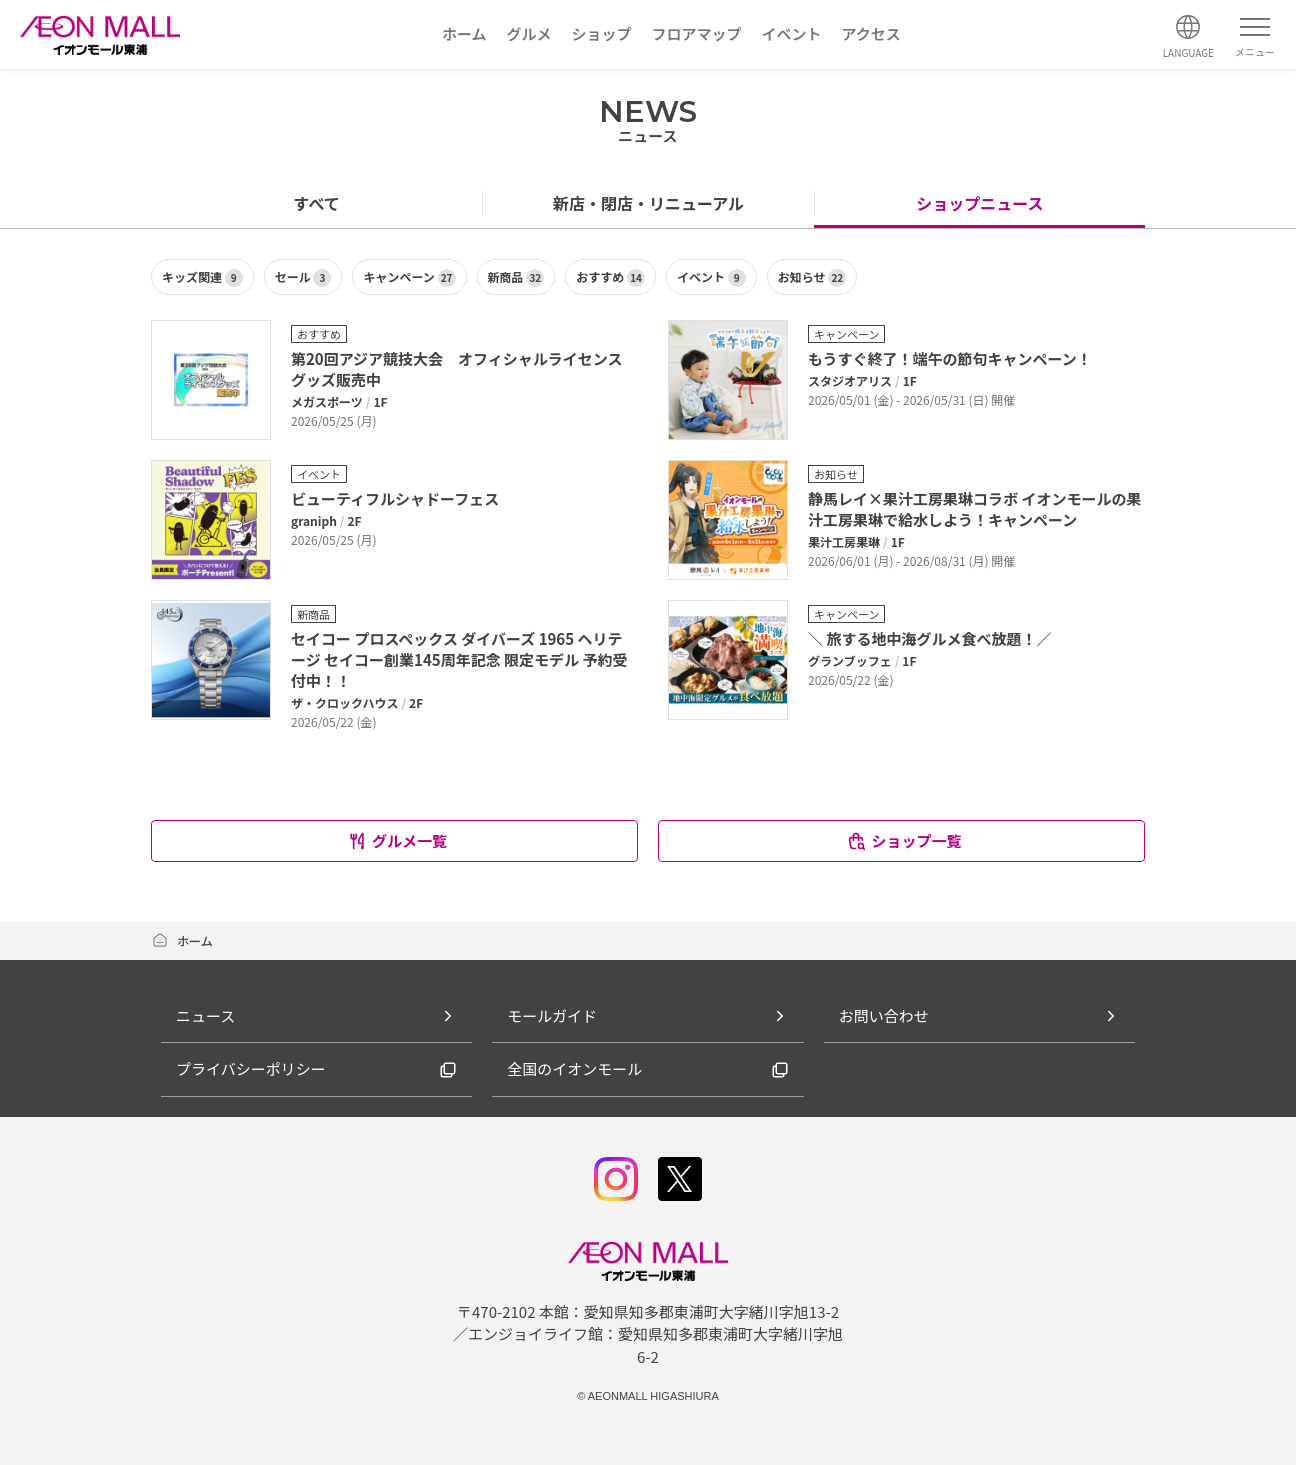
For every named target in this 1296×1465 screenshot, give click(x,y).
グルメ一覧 (397, 840)
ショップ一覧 (903, 840)
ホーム (182, 940)
